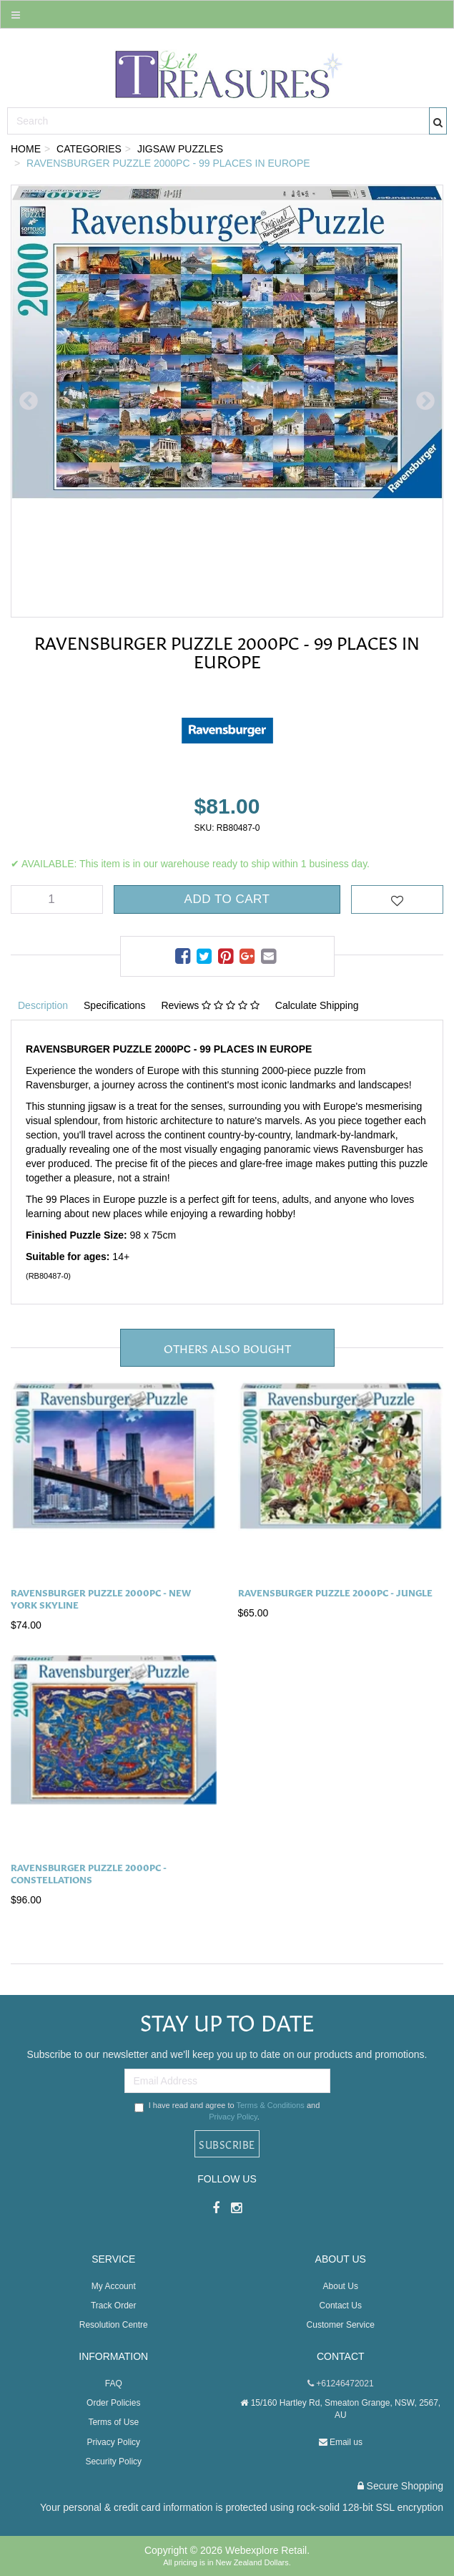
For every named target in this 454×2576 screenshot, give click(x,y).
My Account (114, 2286)
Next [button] (425, 401)
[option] (227, 401)
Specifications (114, 1005)
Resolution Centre (113, 2325)
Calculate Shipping (317, 1005)
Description (43, 1005)
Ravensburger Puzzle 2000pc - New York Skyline (101, 1598)
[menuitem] (184, 957)
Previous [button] (28, 401)
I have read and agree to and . (227, 2111)
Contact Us (341, 2306)
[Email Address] (227, 2081)
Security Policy (113, 2462)
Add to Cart (227, 899)
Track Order (114, 2306)
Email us (340, 2442)
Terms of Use (113, 2422)
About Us (340, 2286)
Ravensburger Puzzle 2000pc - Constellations (89, 1872)
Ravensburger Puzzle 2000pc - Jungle (335, 1592)
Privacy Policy (233, 2116)
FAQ (113, 2384)
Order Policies (113, 2403)
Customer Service (341, 2325)
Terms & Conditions (270, 2105)
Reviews (210, 1005)
